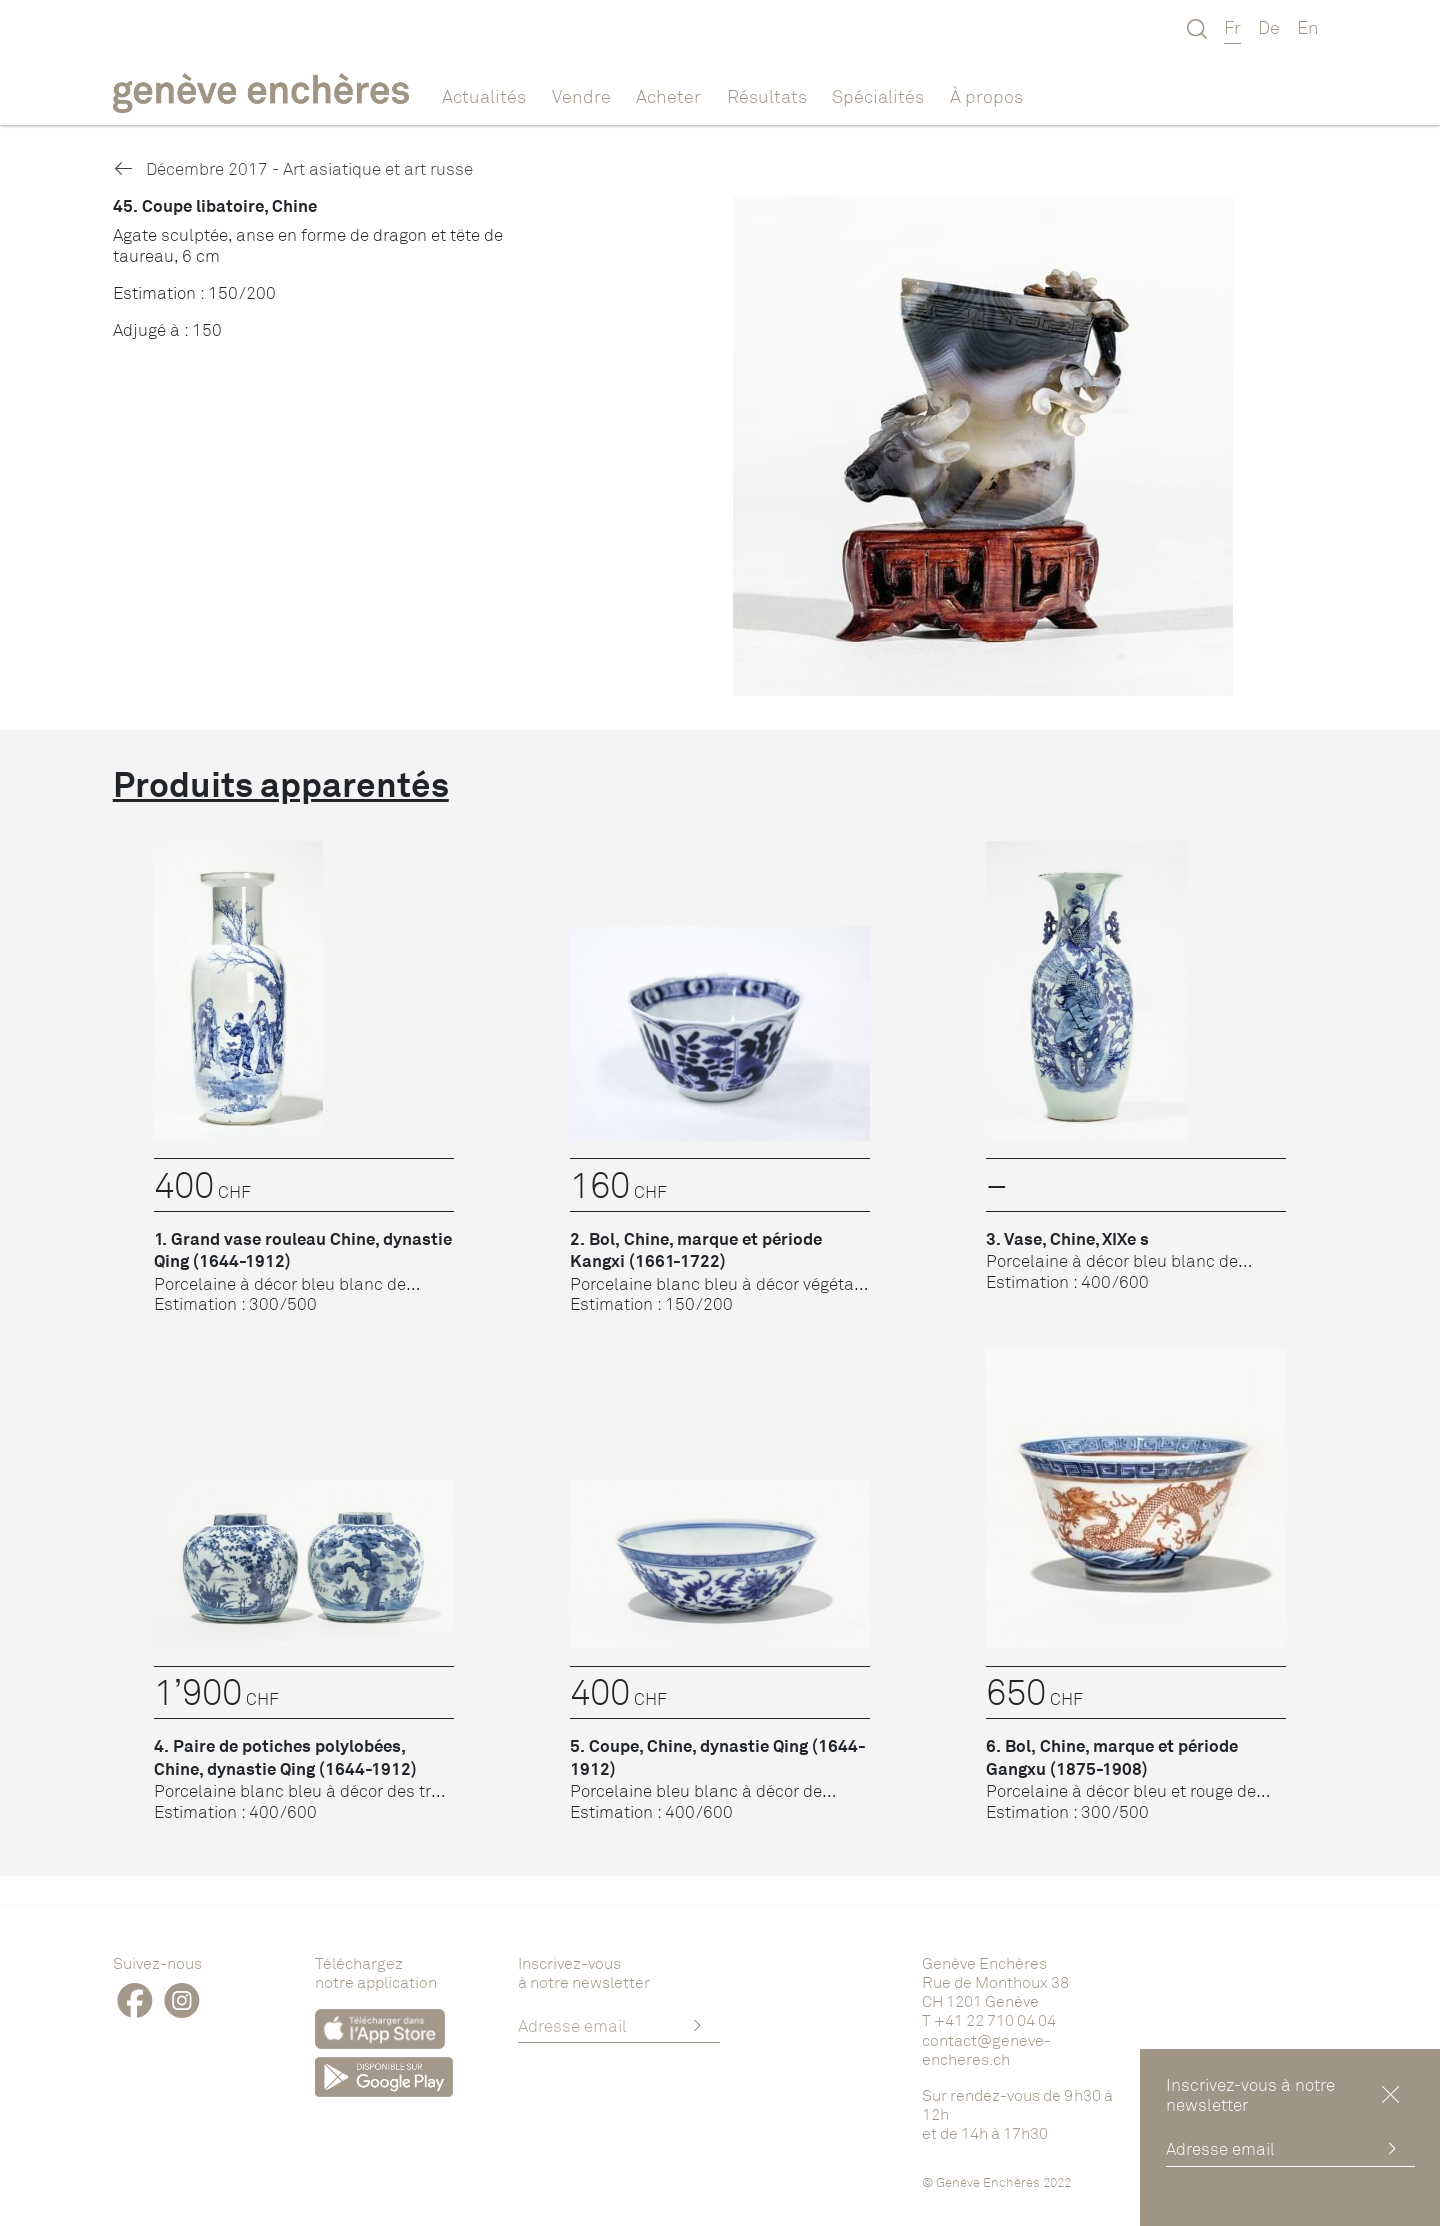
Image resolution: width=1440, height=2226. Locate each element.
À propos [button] (986, 96)
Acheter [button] (668, 96)
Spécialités (878, 96)
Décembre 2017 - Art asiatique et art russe (293, 168)
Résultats (767, 96)
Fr (1232, 27)
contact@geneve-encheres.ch (986, 2049)
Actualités (484, 96)
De (1269, 27)
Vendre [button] (581, 96)
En (1308, 27)
